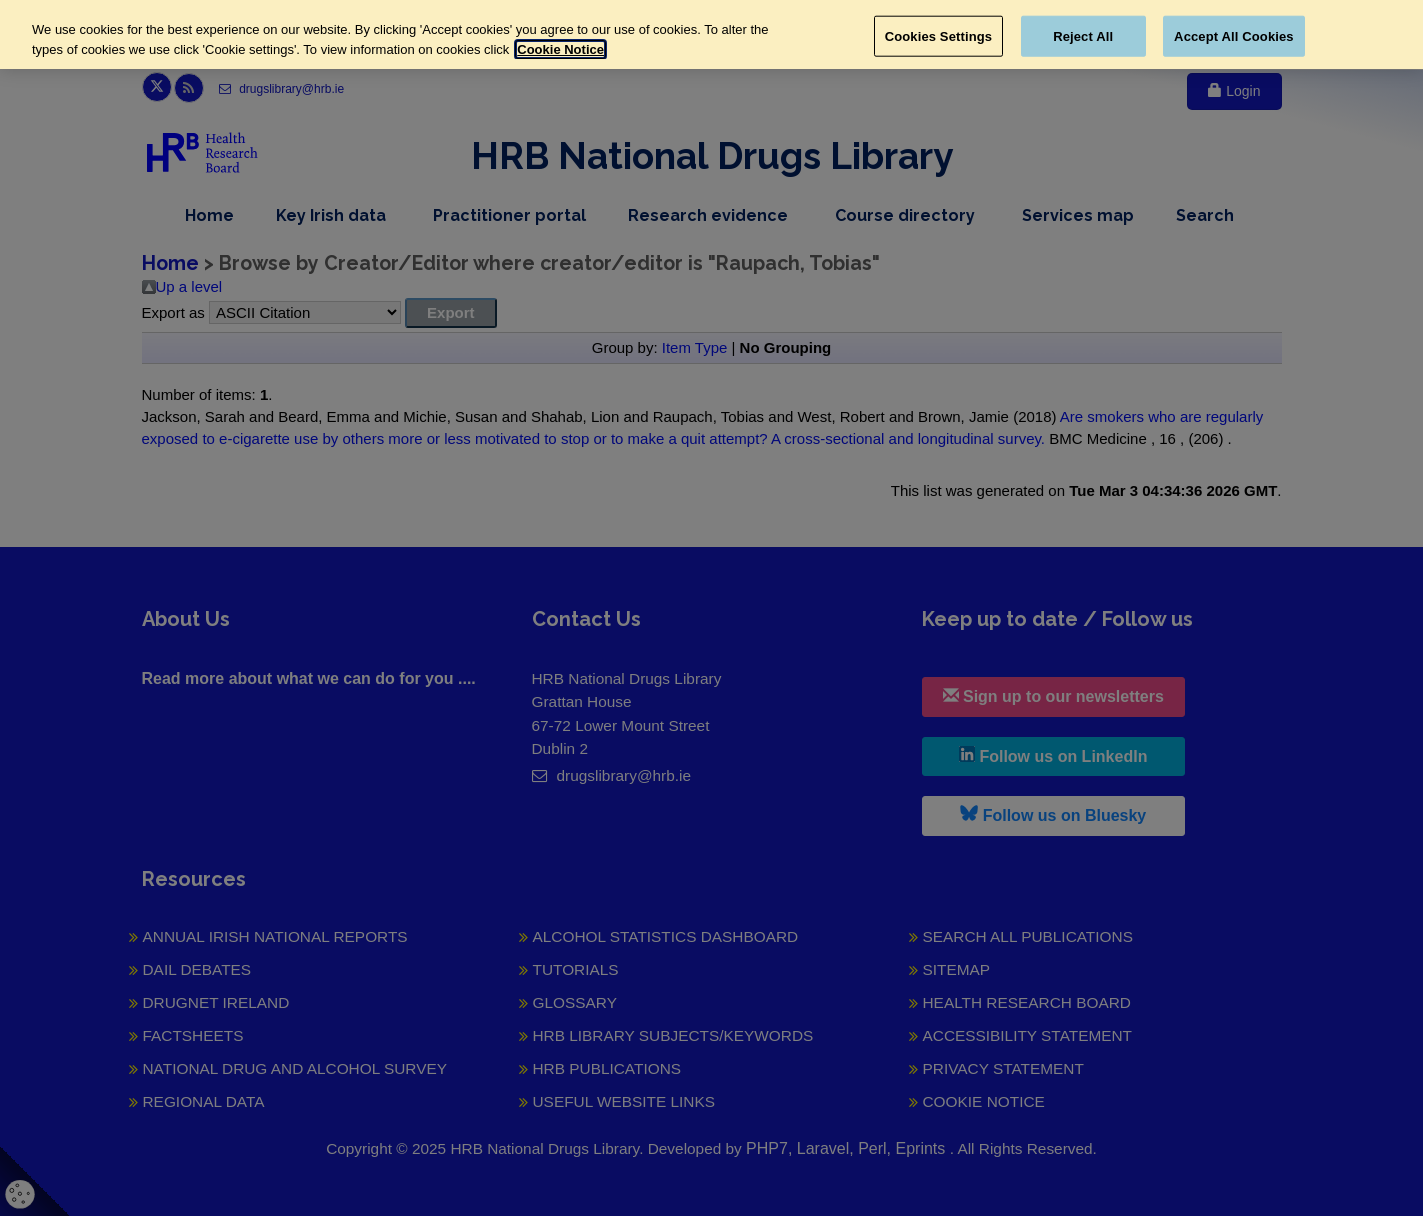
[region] (711, 34)
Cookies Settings (939, 35)
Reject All (1083, 35)
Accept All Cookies (1234, 35)
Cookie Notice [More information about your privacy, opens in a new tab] (560, 49)
